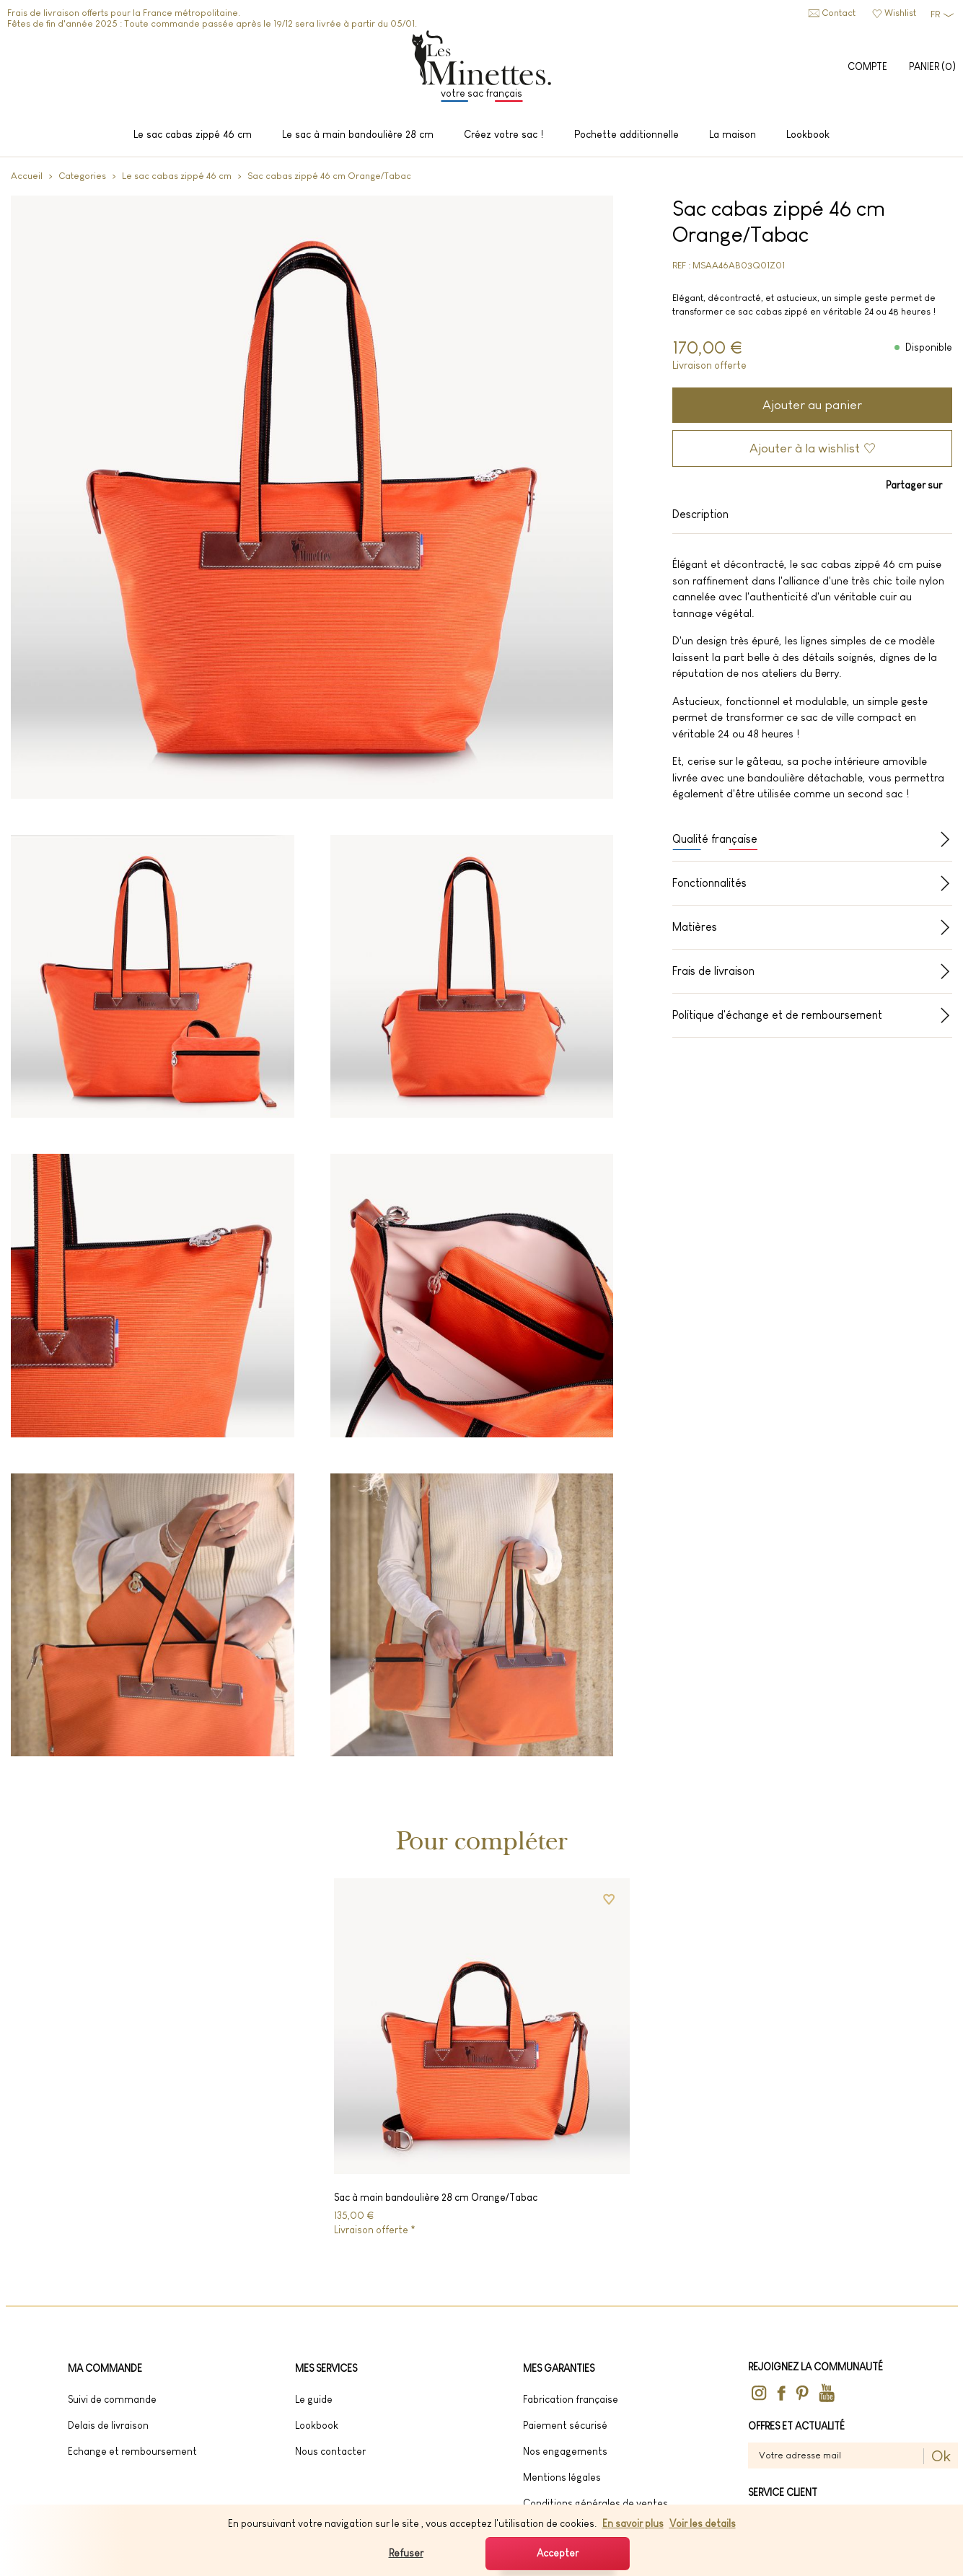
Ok (941, 2461)
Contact (839, 12)
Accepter (558, 2553)
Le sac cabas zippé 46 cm (177, 180)
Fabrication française (570, 2404)
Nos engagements (565, 2456)
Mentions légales (562, 2482)
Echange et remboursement (132, 2456)
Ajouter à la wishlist (804, 452)
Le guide (314, 2404)
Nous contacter (330, 2456)
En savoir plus (633, 2523)
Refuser (406, 2553)
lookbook (316, 2430)
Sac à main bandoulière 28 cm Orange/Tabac (435, 2201)
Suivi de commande (112, 2404)
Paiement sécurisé (565, 2430)
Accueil (27, 180)
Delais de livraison (108, 2430)
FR (935, 14)
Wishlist (900, 12)
